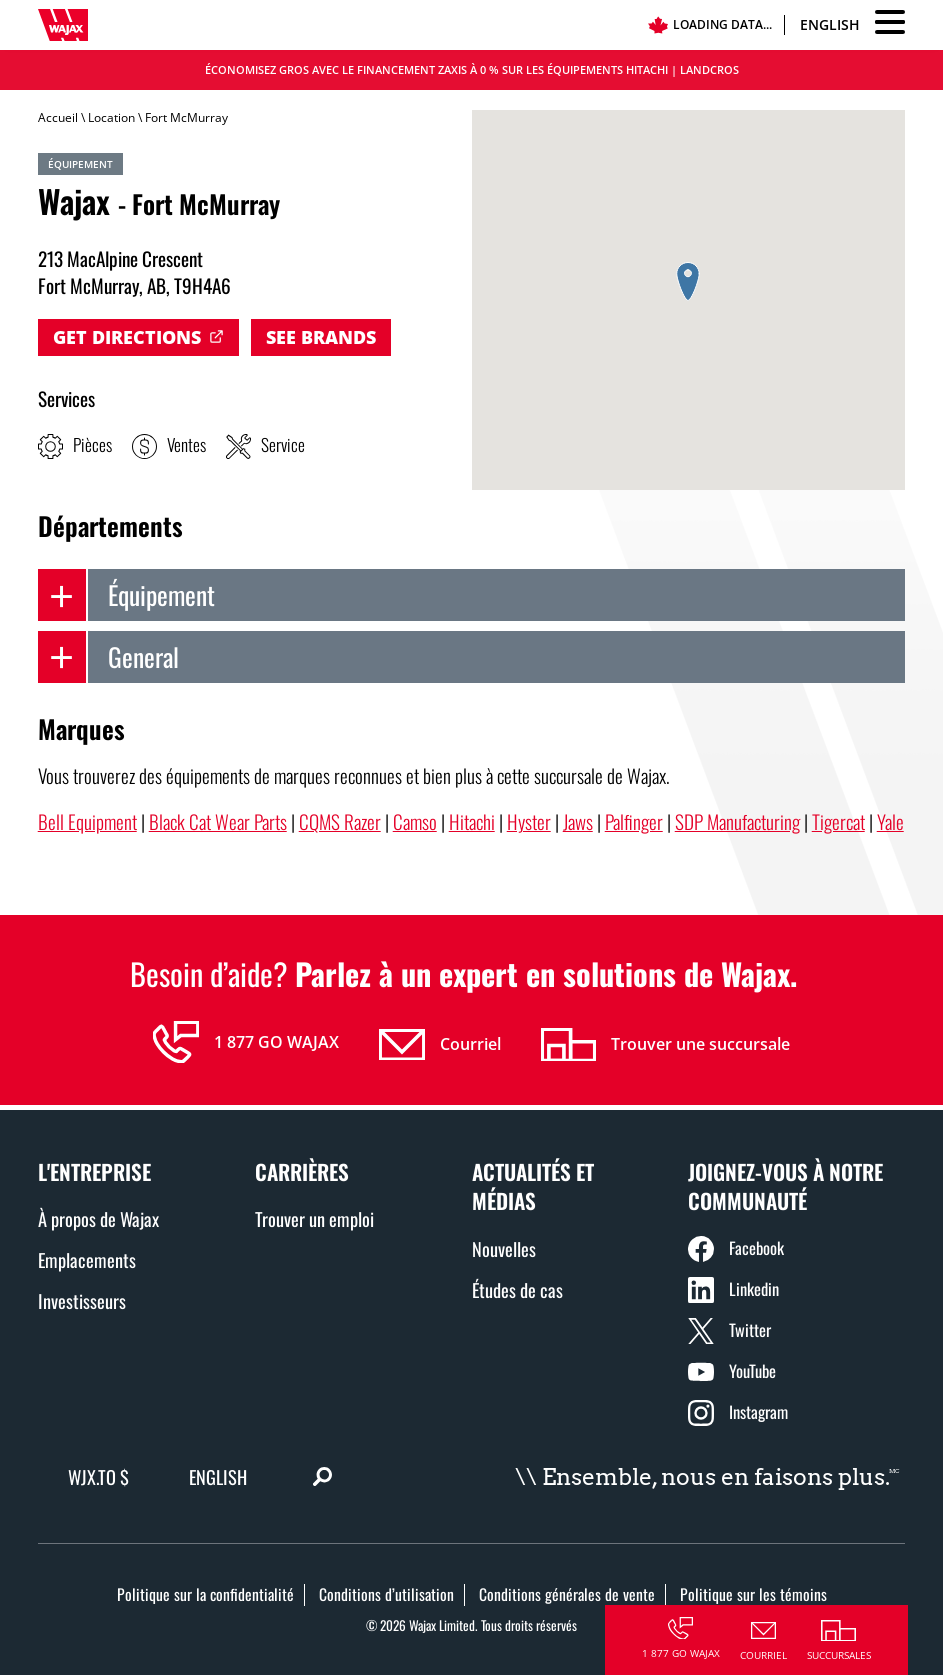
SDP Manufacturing (737, 821)
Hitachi (472, 821)
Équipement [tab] (126, 595)
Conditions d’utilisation (386, 1594)
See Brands (321, 337)
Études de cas (517, 1289)
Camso (415, 821)
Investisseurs (82, 1300)
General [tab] (108, 657)
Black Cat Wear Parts (218, 821)
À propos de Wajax (98, 1218)
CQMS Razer (340, 821)
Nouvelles (504, 1248)
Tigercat (838, 821)
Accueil (58, 117)
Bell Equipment (87, 821)
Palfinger (634, 821)
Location (111, 117)
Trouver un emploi (314, 1218)
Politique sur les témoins (753, 1594)
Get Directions (127, 337)
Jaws (578, 821)
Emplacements (87, 1259)
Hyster (529, 821)
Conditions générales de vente (567, 1594)
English (830, 24)
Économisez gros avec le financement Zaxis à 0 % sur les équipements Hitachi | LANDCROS (472, 69)
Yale (890, 821)
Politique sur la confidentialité (205, 1594)
